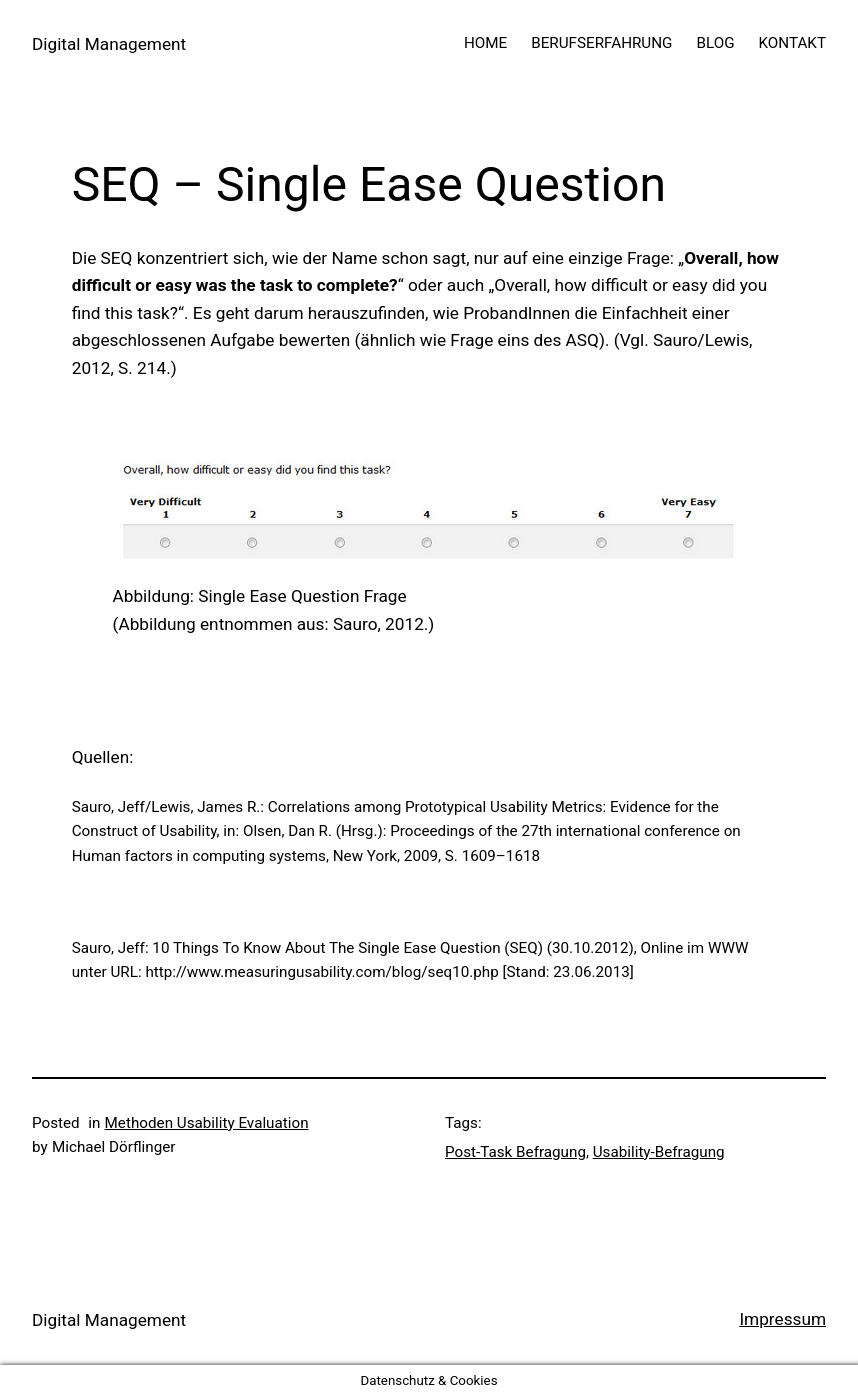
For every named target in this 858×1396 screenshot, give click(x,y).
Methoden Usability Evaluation (207, 1123)
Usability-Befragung (659, 1152)
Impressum (782, 1319)
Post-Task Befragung (515, 1152)
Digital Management (109, 44)
